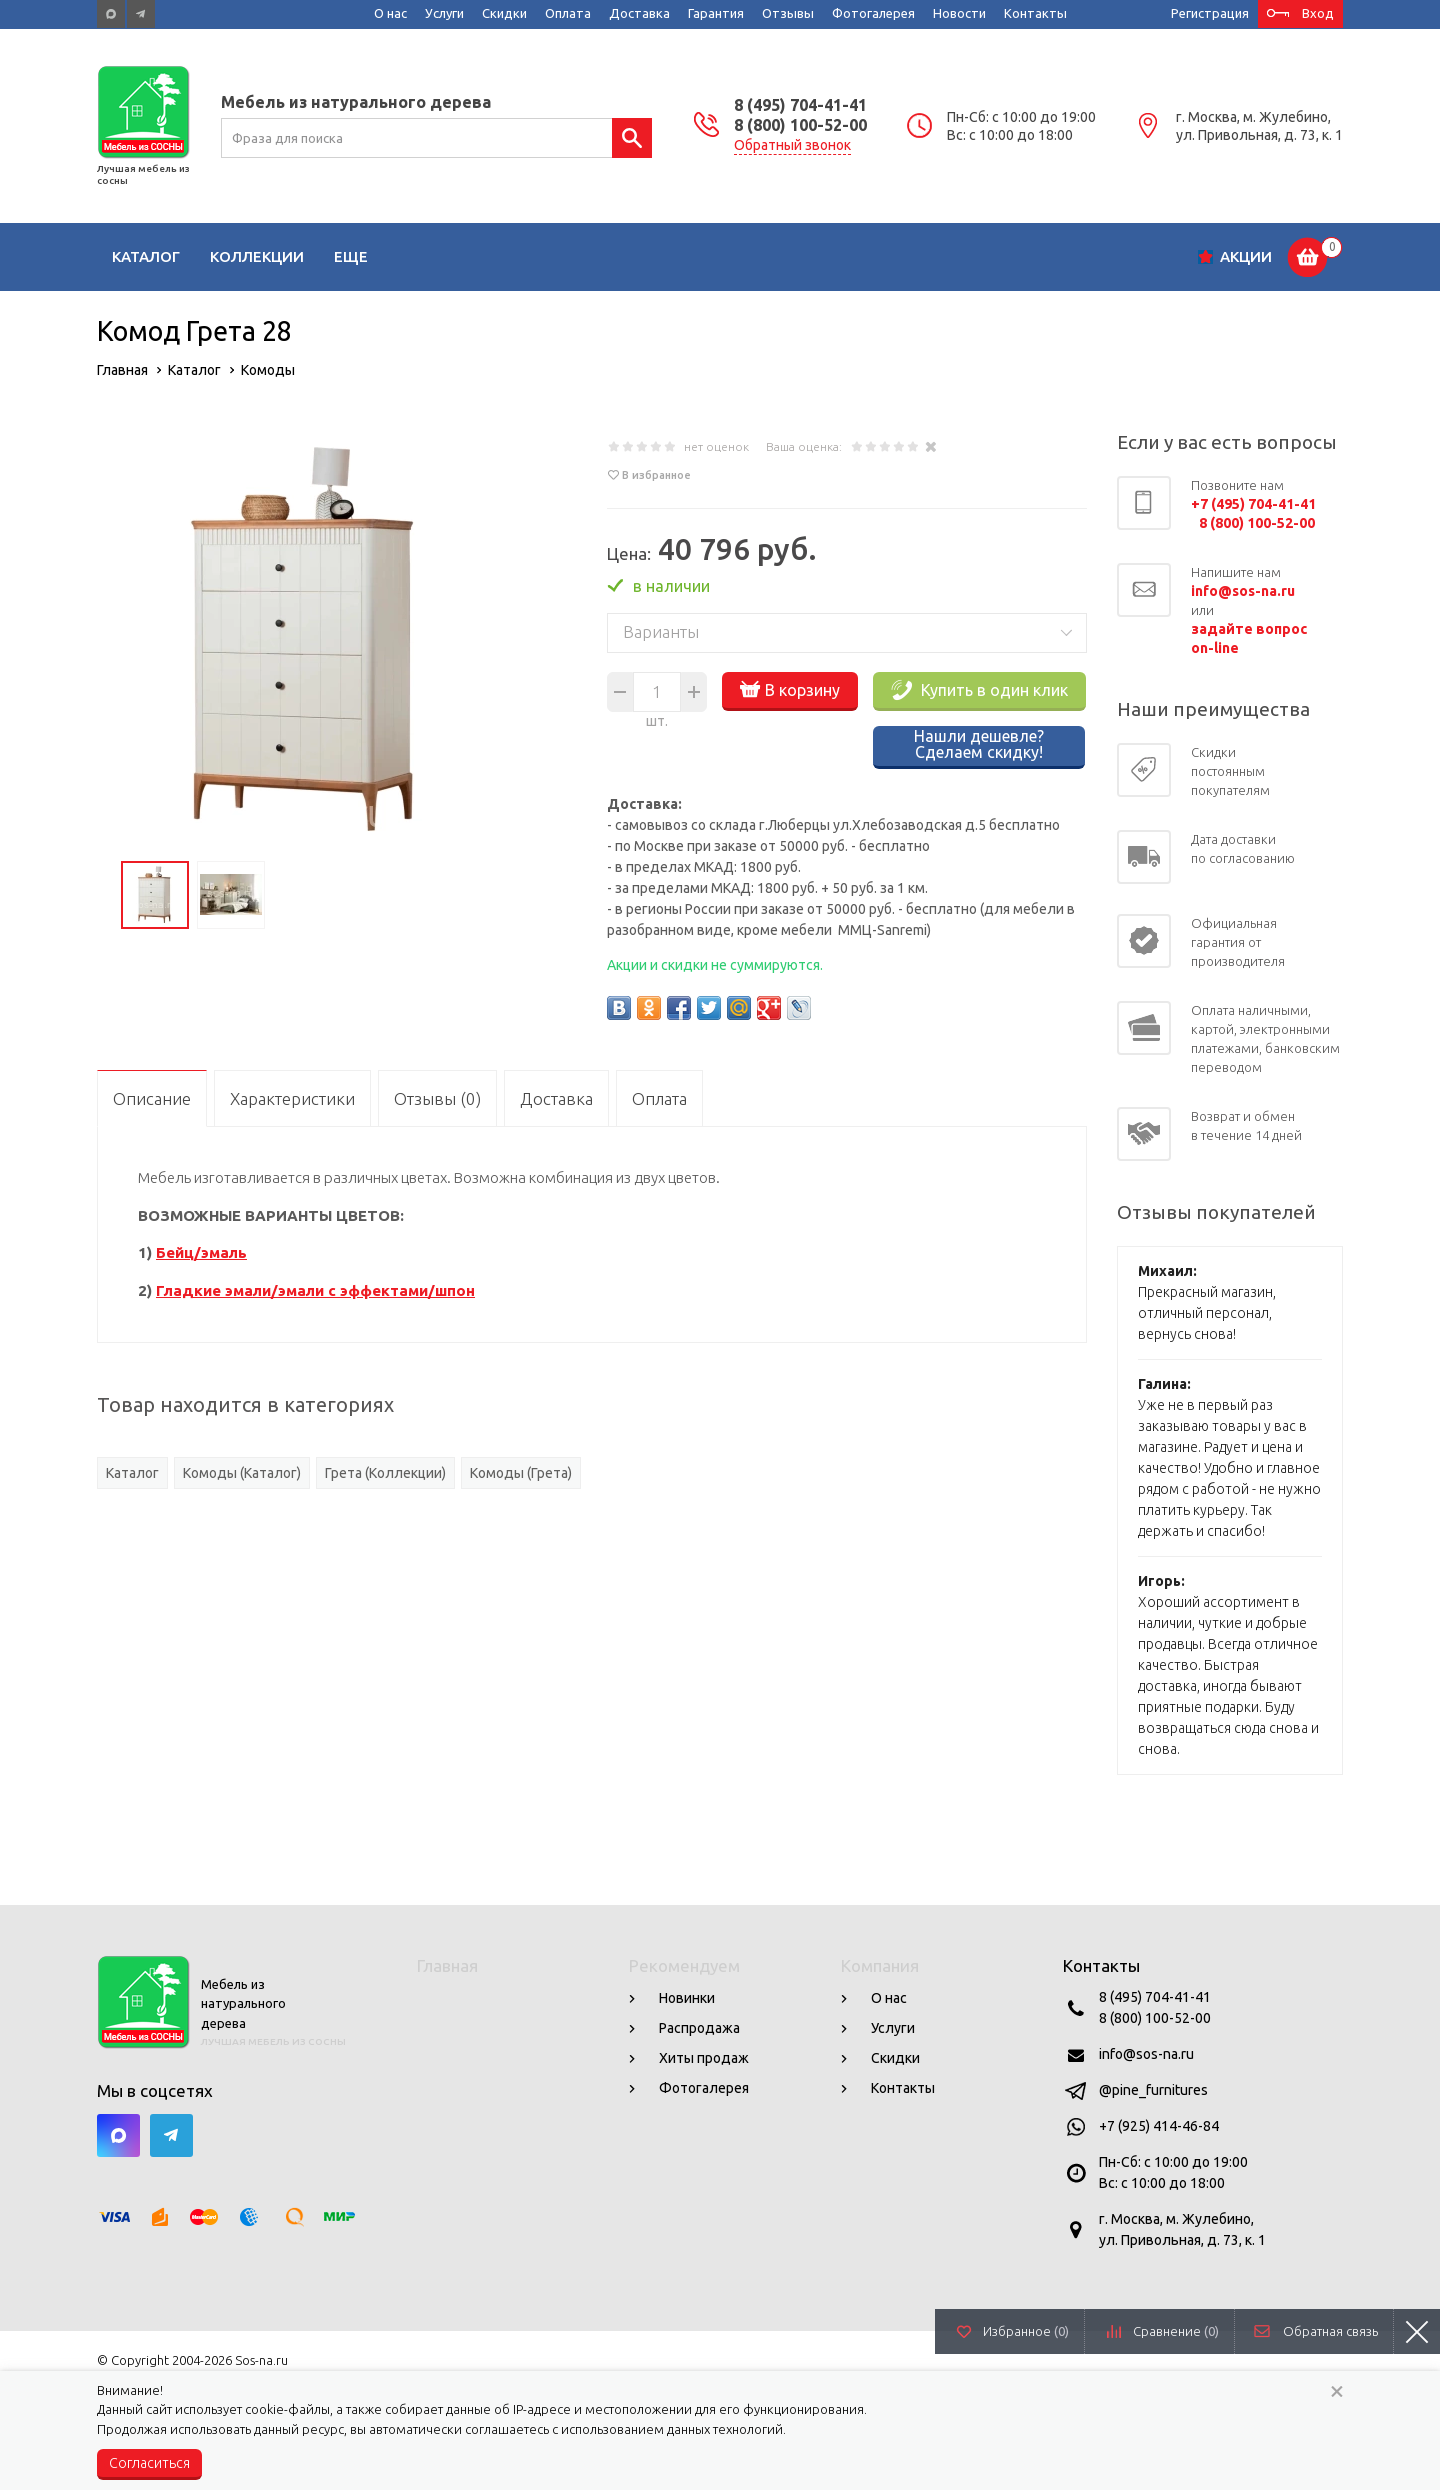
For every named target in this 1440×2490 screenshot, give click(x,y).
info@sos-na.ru (1146, 2054)
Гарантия (716, 13)
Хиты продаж (704, 2058)
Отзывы (788, 13)
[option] (307, 641)
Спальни (662, 256)
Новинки (687, 1998)
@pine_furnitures (1153, 2090)
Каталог (146, 256)
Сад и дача (1001, 256)
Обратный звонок (792, 145)
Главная (447, 1965)
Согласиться (149, 2463)
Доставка (639, 13)
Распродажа (699, 2028)
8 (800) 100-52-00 (800, 125)
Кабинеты (883, 256)
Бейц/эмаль (201, 1252)
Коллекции (257, 256)
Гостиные (375, 256)
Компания (880, 1965)
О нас (390, 13)
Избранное (1026, 2331)
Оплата (568, 13)
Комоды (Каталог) (242, 1473)
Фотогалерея (873, 13)
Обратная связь (1330, 2331)
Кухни (572, 256)
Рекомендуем (684, 1965)
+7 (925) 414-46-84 (1159, 2126)
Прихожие (770, 256)
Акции (1246, 256)
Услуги (444, 13)
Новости (959, 13)
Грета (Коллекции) (385, 1473)
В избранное (656, 475)
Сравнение (1176, 2331)
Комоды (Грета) (521, 1473)
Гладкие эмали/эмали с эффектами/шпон (315, 1290)
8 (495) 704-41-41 (800, 105)
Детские (482, 256)
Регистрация (1210, 13)
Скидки (504, 13)
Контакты (1035, 13)
